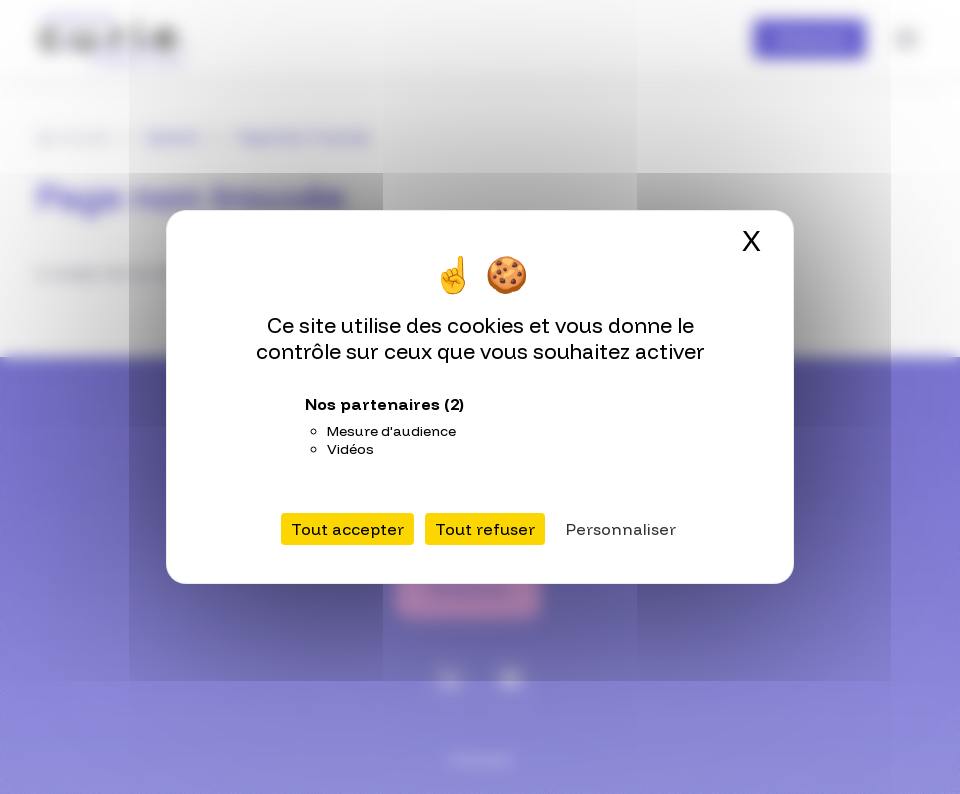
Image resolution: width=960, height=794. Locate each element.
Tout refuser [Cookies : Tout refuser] (485, 529)
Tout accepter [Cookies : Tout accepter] (347, 529)
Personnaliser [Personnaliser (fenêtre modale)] (621, 529)
